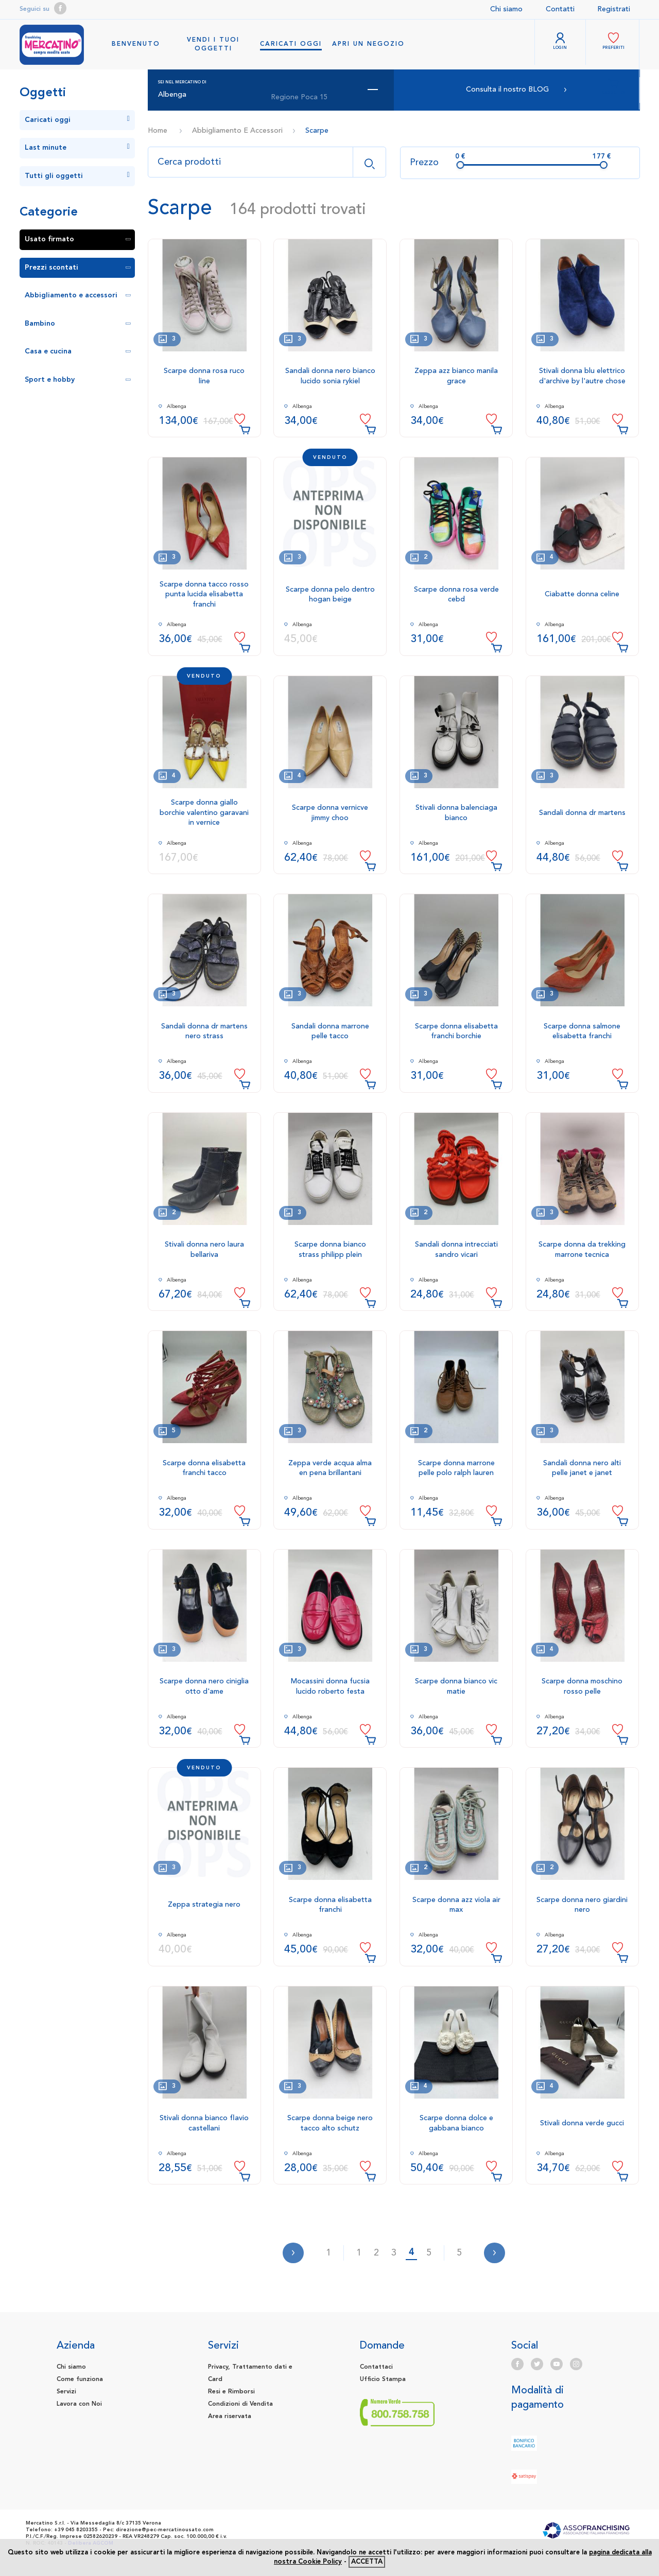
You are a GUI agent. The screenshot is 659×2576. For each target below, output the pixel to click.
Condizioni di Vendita (240, 2404)
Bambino (78, 323)
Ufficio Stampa (383, 2379)
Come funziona (80, 2379)
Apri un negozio (368, 44)
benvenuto (136, 44)
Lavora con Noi (79, 2404)
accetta (367, 2562)
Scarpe (316, 130)
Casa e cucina (78, 351)
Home (157, 130)
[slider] (460, 165)
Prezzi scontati (78, 267)
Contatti (560, 9)
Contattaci (376, 2367)
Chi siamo (506, 9)
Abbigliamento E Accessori (237, 130)
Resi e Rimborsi (231, 2392)
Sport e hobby (78, 379)
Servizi (66, 2392)
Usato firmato (78, 239)
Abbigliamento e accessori (78, 295)
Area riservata (229, 2416)
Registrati (613, 9)
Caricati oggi (291, 44)
